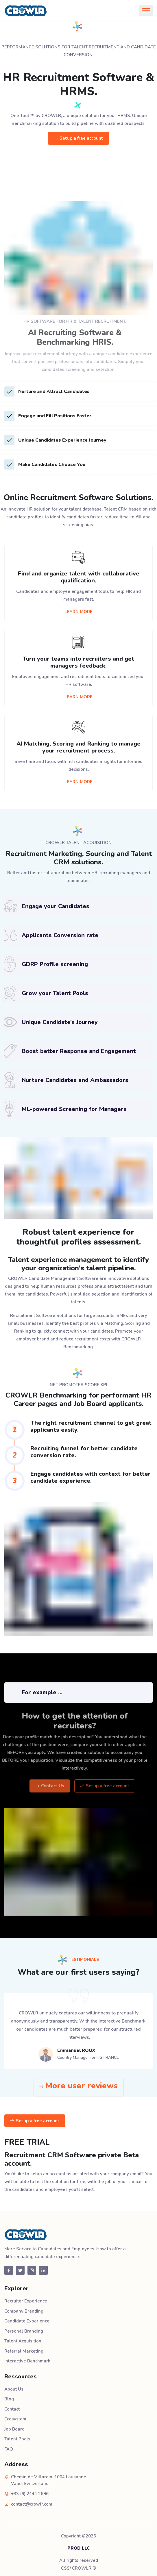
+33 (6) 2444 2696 (30, 2494)
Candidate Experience (26, 2321)
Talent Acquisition (22, 2341)
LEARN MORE (78, 612)
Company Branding (23, 2311)
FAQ (8, 2449)
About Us (13, 2389)
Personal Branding (23, 2331)
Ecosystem (15, 2419)
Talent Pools (17, 2439)
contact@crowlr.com (31, 2504)
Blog (9, 2399)
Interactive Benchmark (27, 2361)
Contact (12, 2409)
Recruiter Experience (25, 2301)
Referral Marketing (23, 2351)
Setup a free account (78, 139)
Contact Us (60, 1786)
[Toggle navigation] (146, 10)
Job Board (14, 2429)
